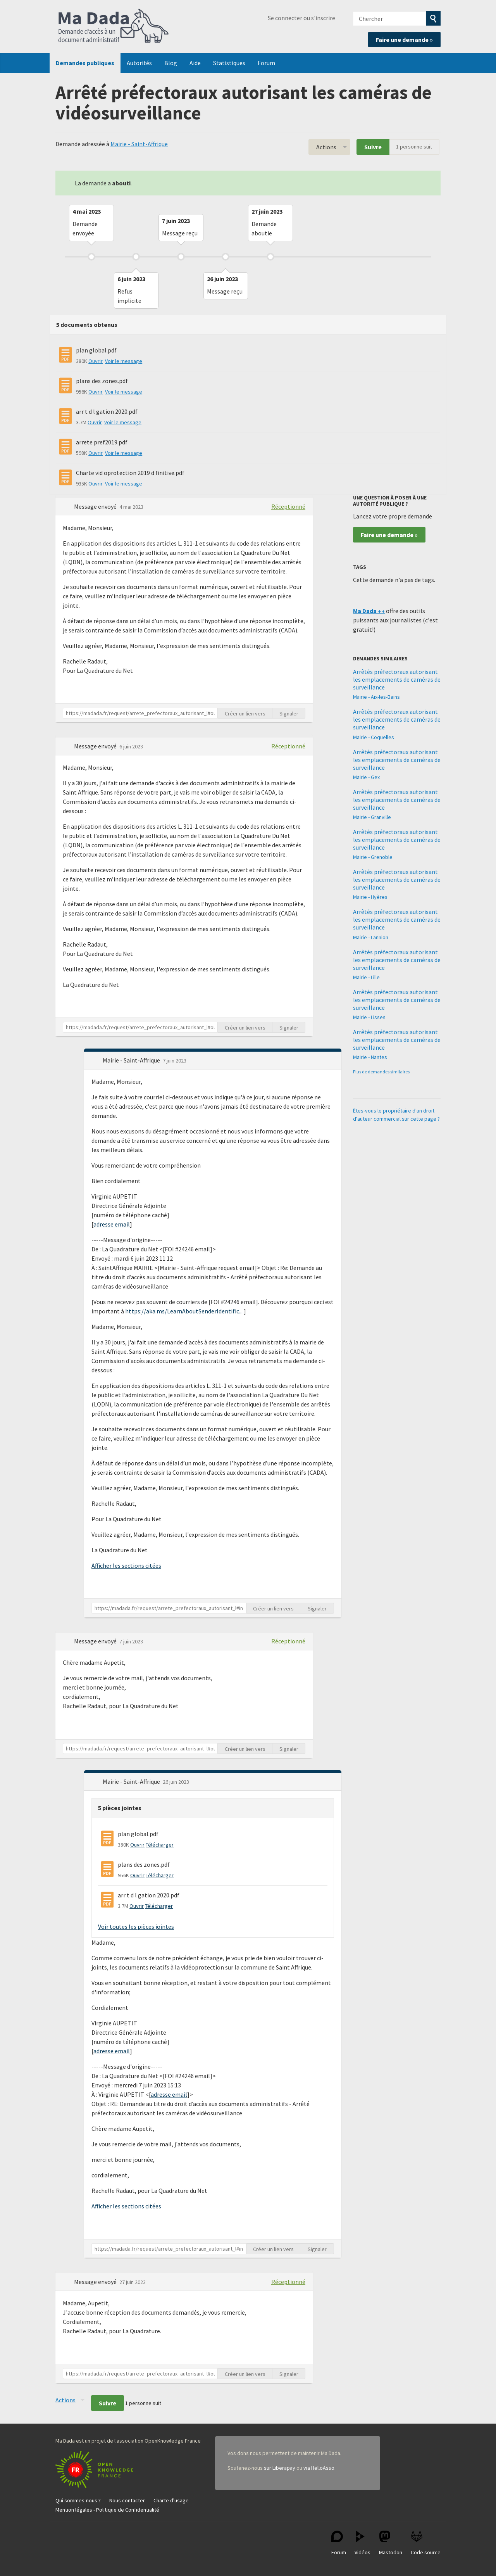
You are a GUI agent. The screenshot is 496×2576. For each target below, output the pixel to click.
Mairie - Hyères (370, 896)
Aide (195, 63)
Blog (170, 63)
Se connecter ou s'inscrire (301, 18)
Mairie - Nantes (370, 1057)
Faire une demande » (404, 39)
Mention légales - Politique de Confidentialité (107, 2509)
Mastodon (390, 2543)
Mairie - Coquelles (373, 737)
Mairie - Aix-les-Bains (376, 696)
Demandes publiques (85, 63)
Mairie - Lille (366, 977)
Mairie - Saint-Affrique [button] (132, 1060)
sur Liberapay (279, 2467)
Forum (266, 63)
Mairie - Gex (366, 777)
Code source (426, 2543)
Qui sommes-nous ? (78, 2500)
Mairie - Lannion (370, 937)
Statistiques (229, 63)
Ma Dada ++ (369, 611)
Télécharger (160, 1844)
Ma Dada (113, 26)
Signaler (288, 713)
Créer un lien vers (245, 713)
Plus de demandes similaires (381, 1072)
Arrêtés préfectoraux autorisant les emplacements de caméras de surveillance (397, 679)
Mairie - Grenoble (373, 856)
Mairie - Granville (372, 817)
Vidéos (362, 2543)
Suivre (373, 147)
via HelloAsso (318, 2467)
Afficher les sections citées (126, 1565)
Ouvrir (95, 361)
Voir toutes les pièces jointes (136, 1926)
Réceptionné (288, 506)
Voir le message (123, 361)
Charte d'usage (171, 2500)
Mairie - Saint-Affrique (139, 144)
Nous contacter (127, 2500)
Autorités (139, 63)
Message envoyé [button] (96, 506)
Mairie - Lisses (369, 1017)
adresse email (111, 1224)
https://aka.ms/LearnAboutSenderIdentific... (184, 1311)
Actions (326, 147)
